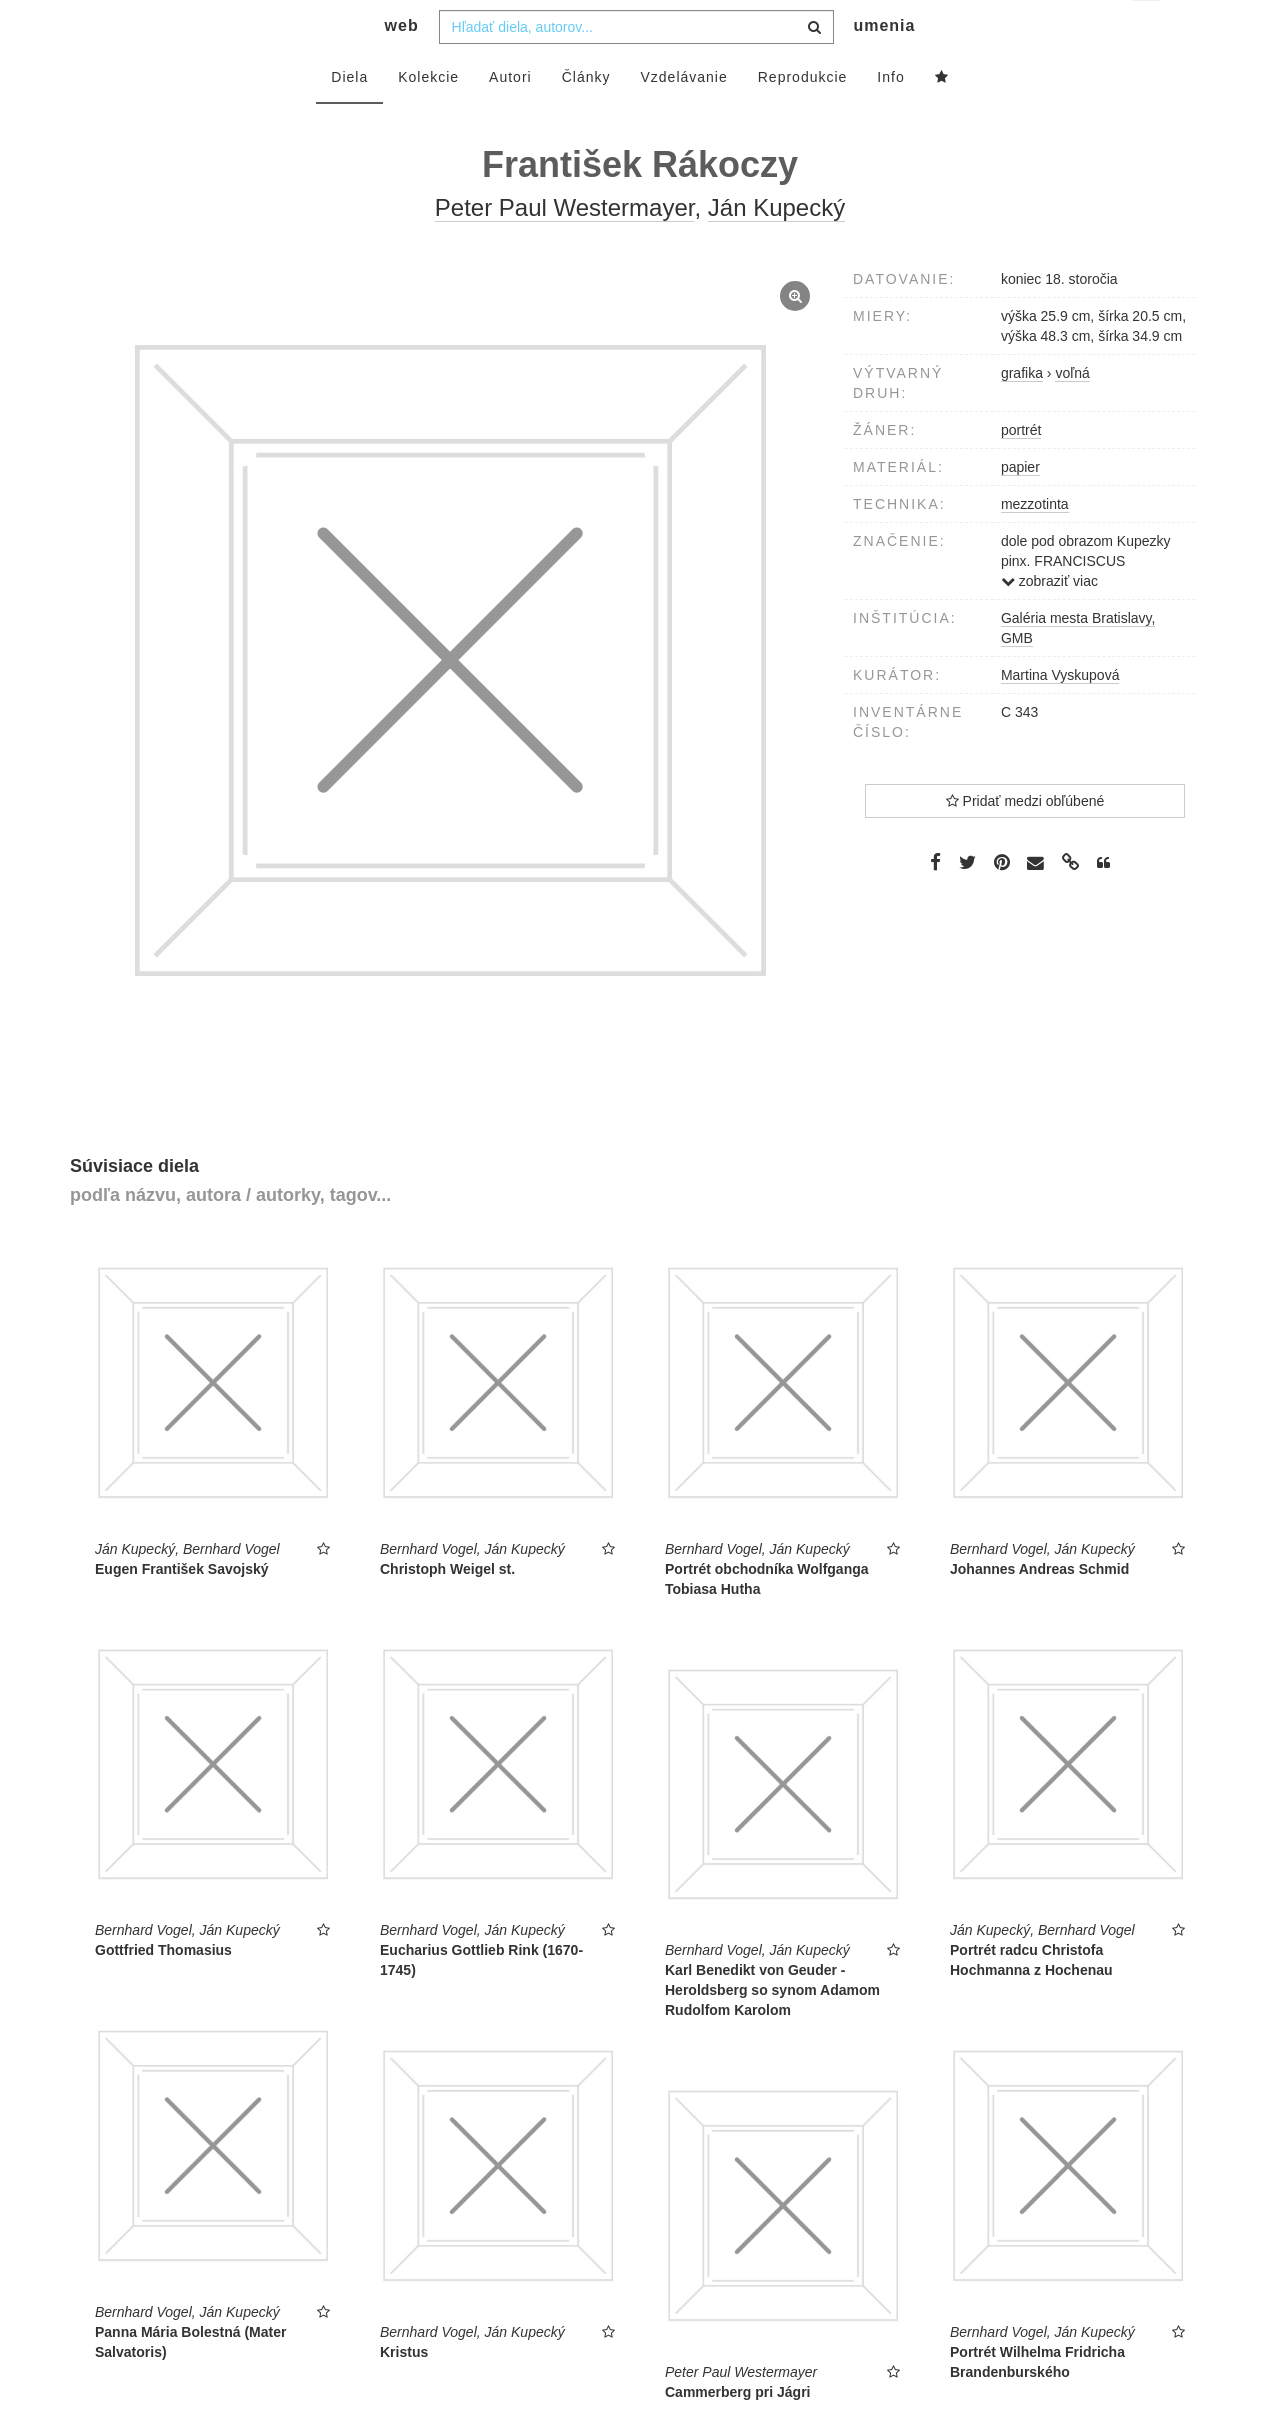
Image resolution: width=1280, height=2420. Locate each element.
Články (586, 117)
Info (890, 117)
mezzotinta (1035, 544)
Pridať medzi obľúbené (1025, 841)
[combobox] (636, 67)
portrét (1021, 470)
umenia (884, 65)
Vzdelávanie (683, 117)
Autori (510, 117)
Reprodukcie (803, 117)
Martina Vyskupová (1060, 715)
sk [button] (1147, 30)
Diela (349, 117)
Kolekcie (428, 117)
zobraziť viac (1049, 621)
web (402, 65)
